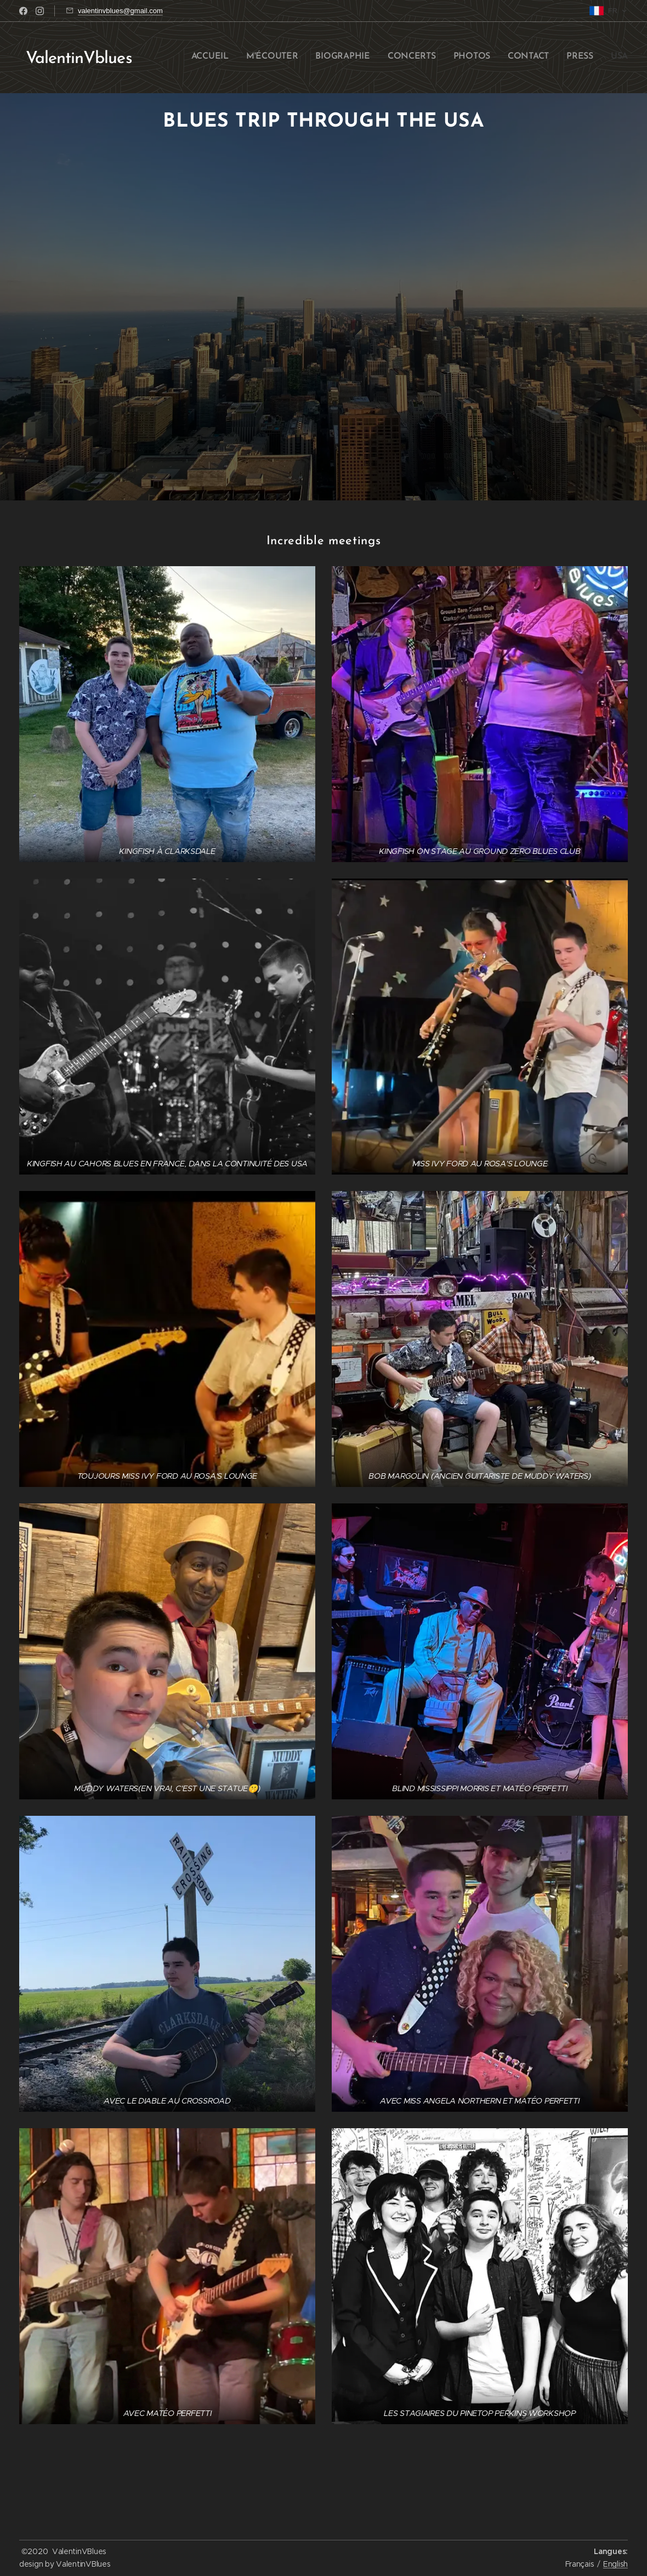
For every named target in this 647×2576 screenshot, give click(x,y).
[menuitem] (508, 57)
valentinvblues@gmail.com (120, 11)
